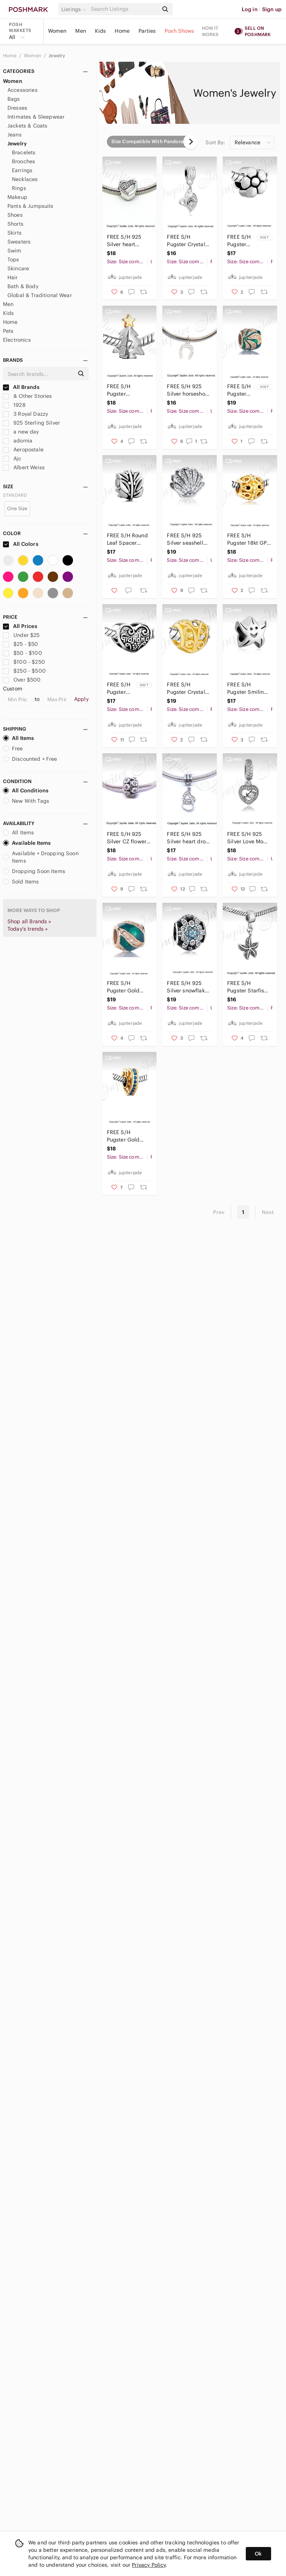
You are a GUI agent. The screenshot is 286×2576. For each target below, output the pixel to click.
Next (268, 1212)
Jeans (14, 134)
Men (80, 31)
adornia (17, 440)
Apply (81, 699)
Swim (14, 250)
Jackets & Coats (27, 125)
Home (122, 31)
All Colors (20, 544)
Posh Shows (179, 31)
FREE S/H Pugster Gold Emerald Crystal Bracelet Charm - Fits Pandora (128, 987)
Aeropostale (23, 449)
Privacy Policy (149, 2564)
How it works (210, 31)
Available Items (27, 843)
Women (57, 31)
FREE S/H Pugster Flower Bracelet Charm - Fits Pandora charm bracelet (239, 241)
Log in (250, 9)
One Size (17, 508)
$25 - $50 (20, 644)
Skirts (14, 232)
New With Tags (26, 801)
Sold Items (21, 881)
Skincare (18, 268)
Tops (13, 259)
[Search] (124, 9)
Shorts (15, 223)
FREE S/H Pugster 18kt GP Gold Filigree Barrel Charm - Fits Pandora (247, 539)
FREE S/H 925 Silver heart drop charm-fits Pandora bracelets (188, 838)
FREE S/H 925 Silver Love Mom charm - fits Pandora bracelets (247, 838)
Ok (258, 2553)
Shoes (15, 215)
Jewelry (56, 55)
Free (13, 748)
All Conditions (25, 790)
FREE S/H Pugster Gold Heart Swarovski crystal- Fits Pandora (127, 1136)
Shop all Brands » (29, 921)
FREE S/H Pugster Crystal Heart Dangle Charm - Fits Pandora (186, 241)
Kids (100, 31)
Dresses (17, 107)
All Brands (21, 387)
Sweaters (19, 241)
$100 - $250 (24, 662)
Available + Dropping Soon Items (41, 857)
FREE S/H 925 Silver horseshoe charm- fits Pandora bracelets (187, 390)
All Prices (20, 626)
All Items (18, 738)
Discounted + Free (30, 759)
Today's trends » (27, 928)
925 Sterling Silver (31, 422)
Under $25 (21, 635)
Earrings (22, 170)
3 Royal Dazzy (25, 413)
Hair (12, 277)
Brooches (23, 161)
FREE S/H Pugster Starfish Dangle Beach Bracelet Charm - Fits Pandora (248, 987)
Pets (8, 331)
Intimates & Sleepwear (35, 116)
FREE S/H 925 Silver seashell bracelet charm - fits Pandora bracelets (188, 539)
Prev (219, 1212)
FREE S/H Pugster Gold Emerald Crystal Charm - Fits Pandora (239, 390)
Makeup (17, 197)
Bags (13, 99)
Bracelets (23, 152)
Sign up (272, 9)
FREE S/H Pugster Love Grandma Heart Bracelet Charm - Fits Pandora (118, 688)
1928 (14, 405)
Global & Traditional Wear (39, 295)
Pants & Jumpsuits (30, 206)
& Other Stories (27, 396)
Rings (19, 188)
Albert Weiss (24, 467)
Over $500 (22, 679)
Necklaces (25, 179)
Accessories (22, 90)
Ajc (12, 458)
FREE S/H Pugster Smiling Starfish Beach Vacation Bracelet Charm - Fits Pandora (248, 688)
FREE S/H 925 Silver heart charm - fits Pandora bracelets (124, 241)
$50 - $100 (22, 653)
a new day (21, 431)
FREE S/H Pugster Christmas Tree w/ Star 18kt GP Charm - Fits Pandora (126, 390)
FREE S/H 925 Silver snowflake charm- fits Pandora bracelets (187, 987)
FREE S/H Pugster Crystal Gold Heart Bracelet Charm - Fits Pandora (188, 688)
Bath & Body (22, 286)
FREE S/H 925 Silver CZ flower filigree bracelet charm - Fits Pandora (127, 838)
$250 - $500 (24, 670)
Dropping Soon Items (34, 871)
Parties (147, 31)
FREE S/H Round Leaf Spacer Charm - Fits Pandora (127, 539)
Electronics (17, 340)
